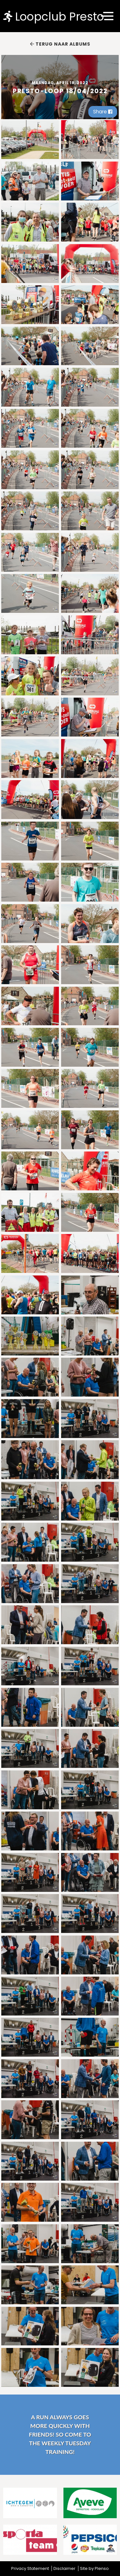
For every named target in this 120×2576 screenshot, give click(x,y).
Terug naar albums (60, 44)
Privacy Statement (30, 2568)
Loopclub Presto (53, 16)
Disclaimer (64, 2568)
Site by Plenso (94, 2568)
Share (102, 111)
